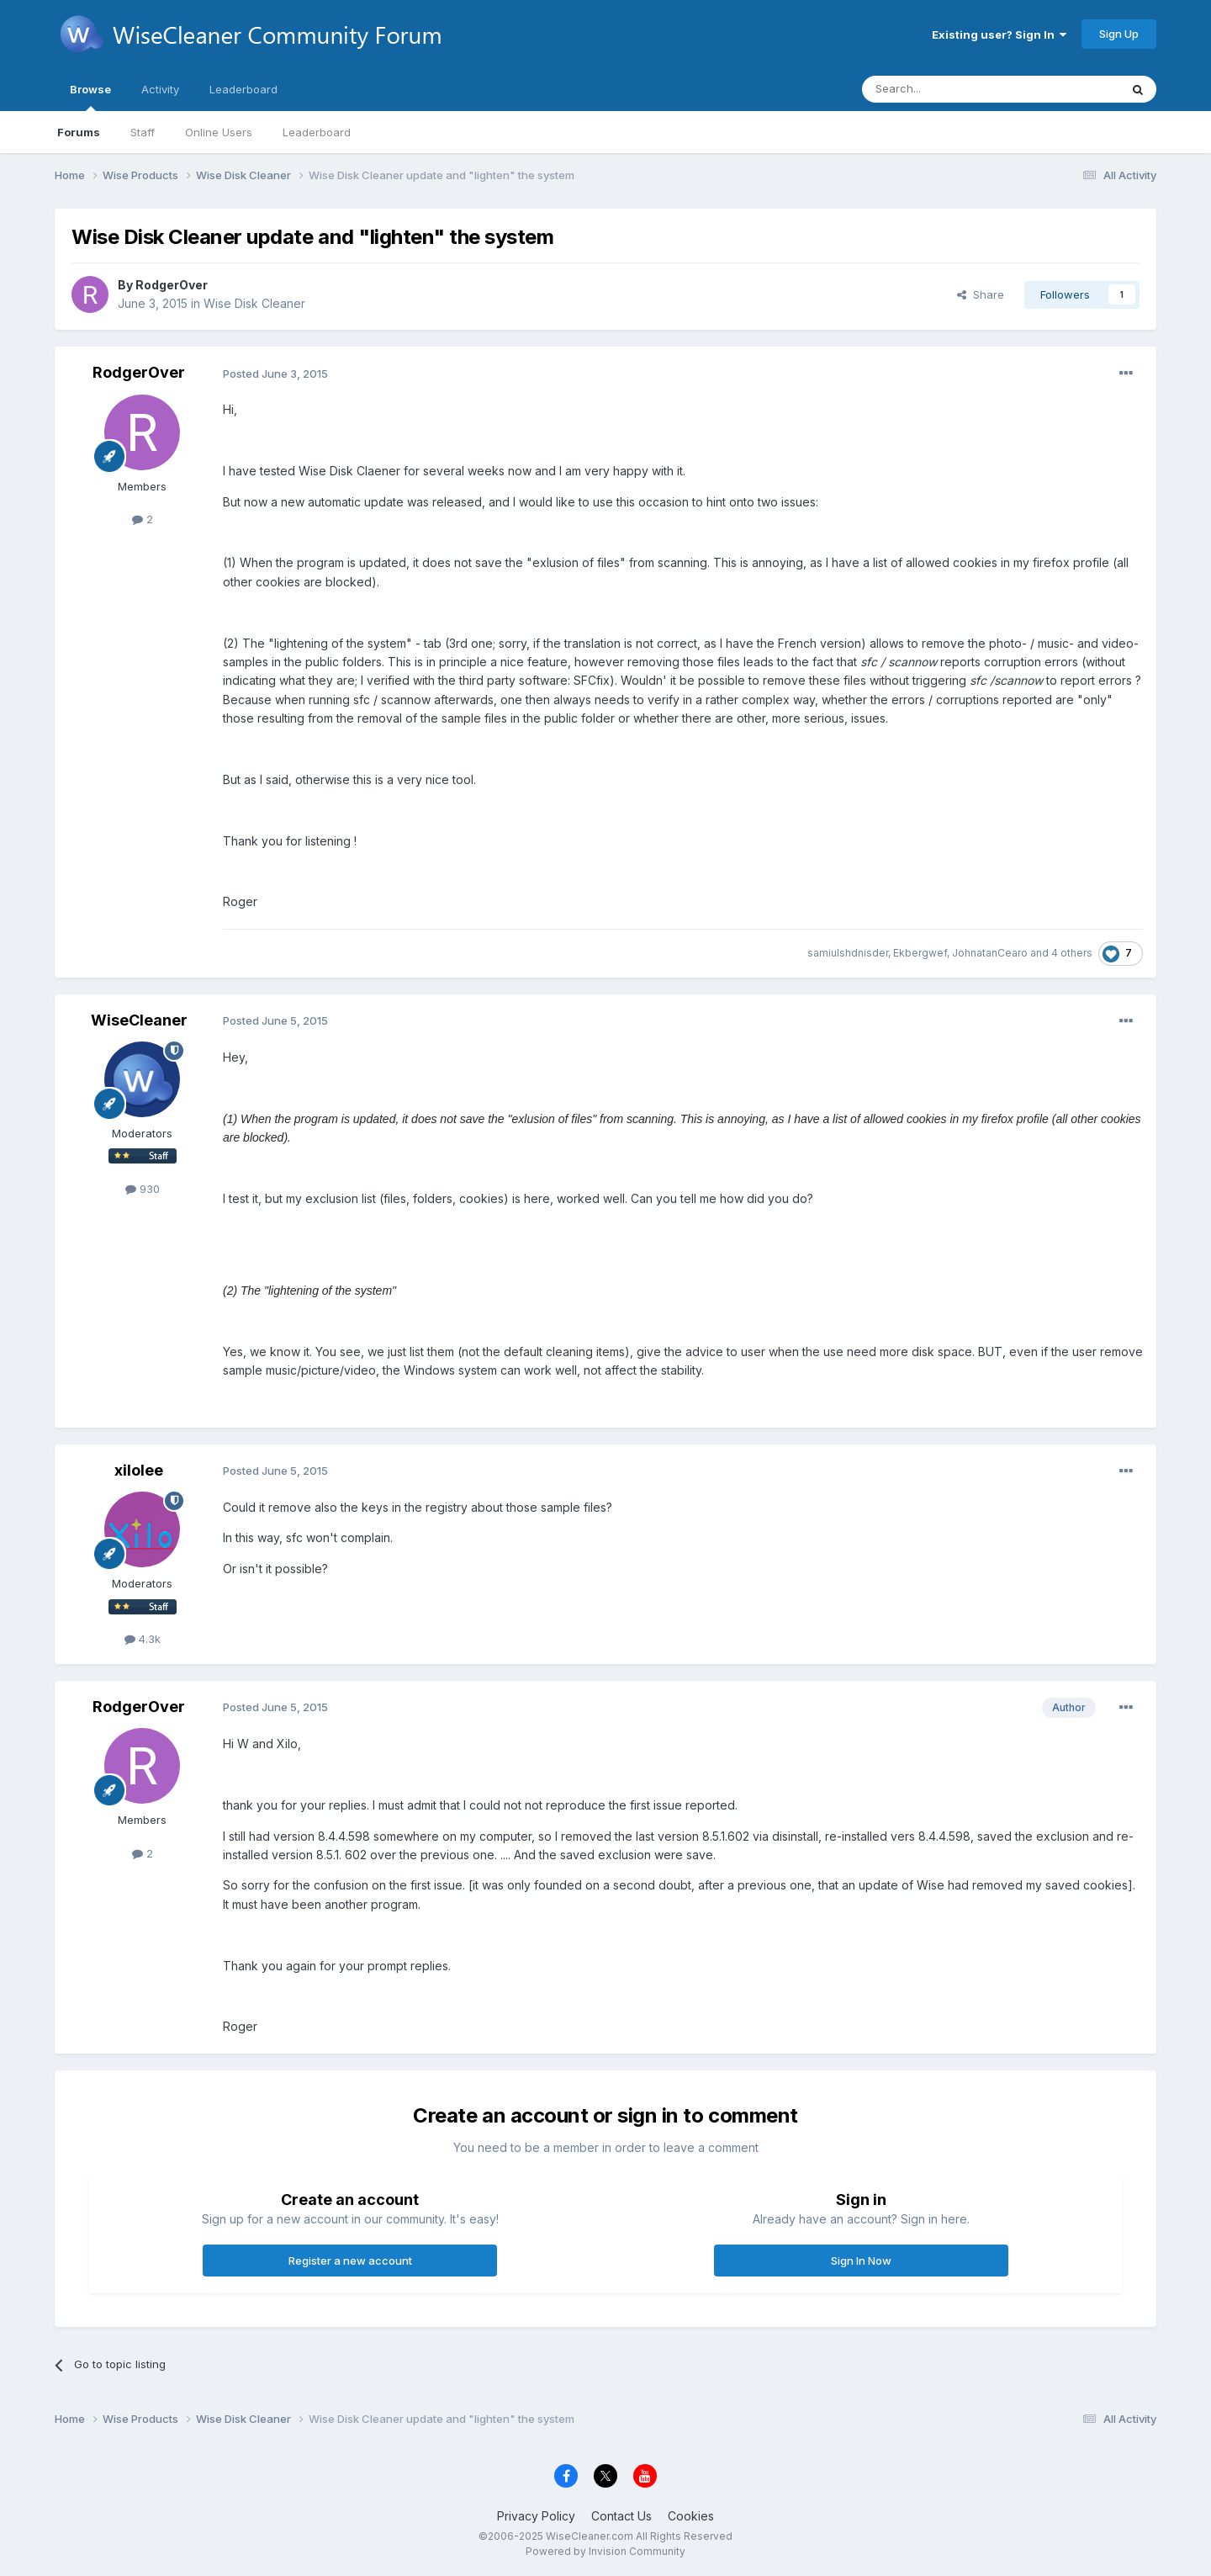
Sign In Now (861, 2260)
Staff (142, 132)
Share (980, 294)
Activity (160, 89)
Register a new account (350, 2260)
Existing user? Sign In (999, 34)
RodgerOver (171, 285)
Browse (90, 96)
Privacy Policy (536, 2516)
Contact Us (621, 2516)
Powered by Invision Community (605, 2551)
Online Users (218, 132)
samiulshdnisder (847, 952)
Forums (78, 132)
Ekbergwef (920, 952)
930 (142, 1188)
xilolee (138, 1470)
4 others (1071, 952)
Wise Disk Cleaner (254, 303)
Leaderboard (317, 132)
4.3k (142, 1639)
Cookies (691, 2516)
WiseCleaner (139, 1020)
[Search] (948, 89)
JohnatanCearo (990, 952)
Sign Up (1119, 33)
